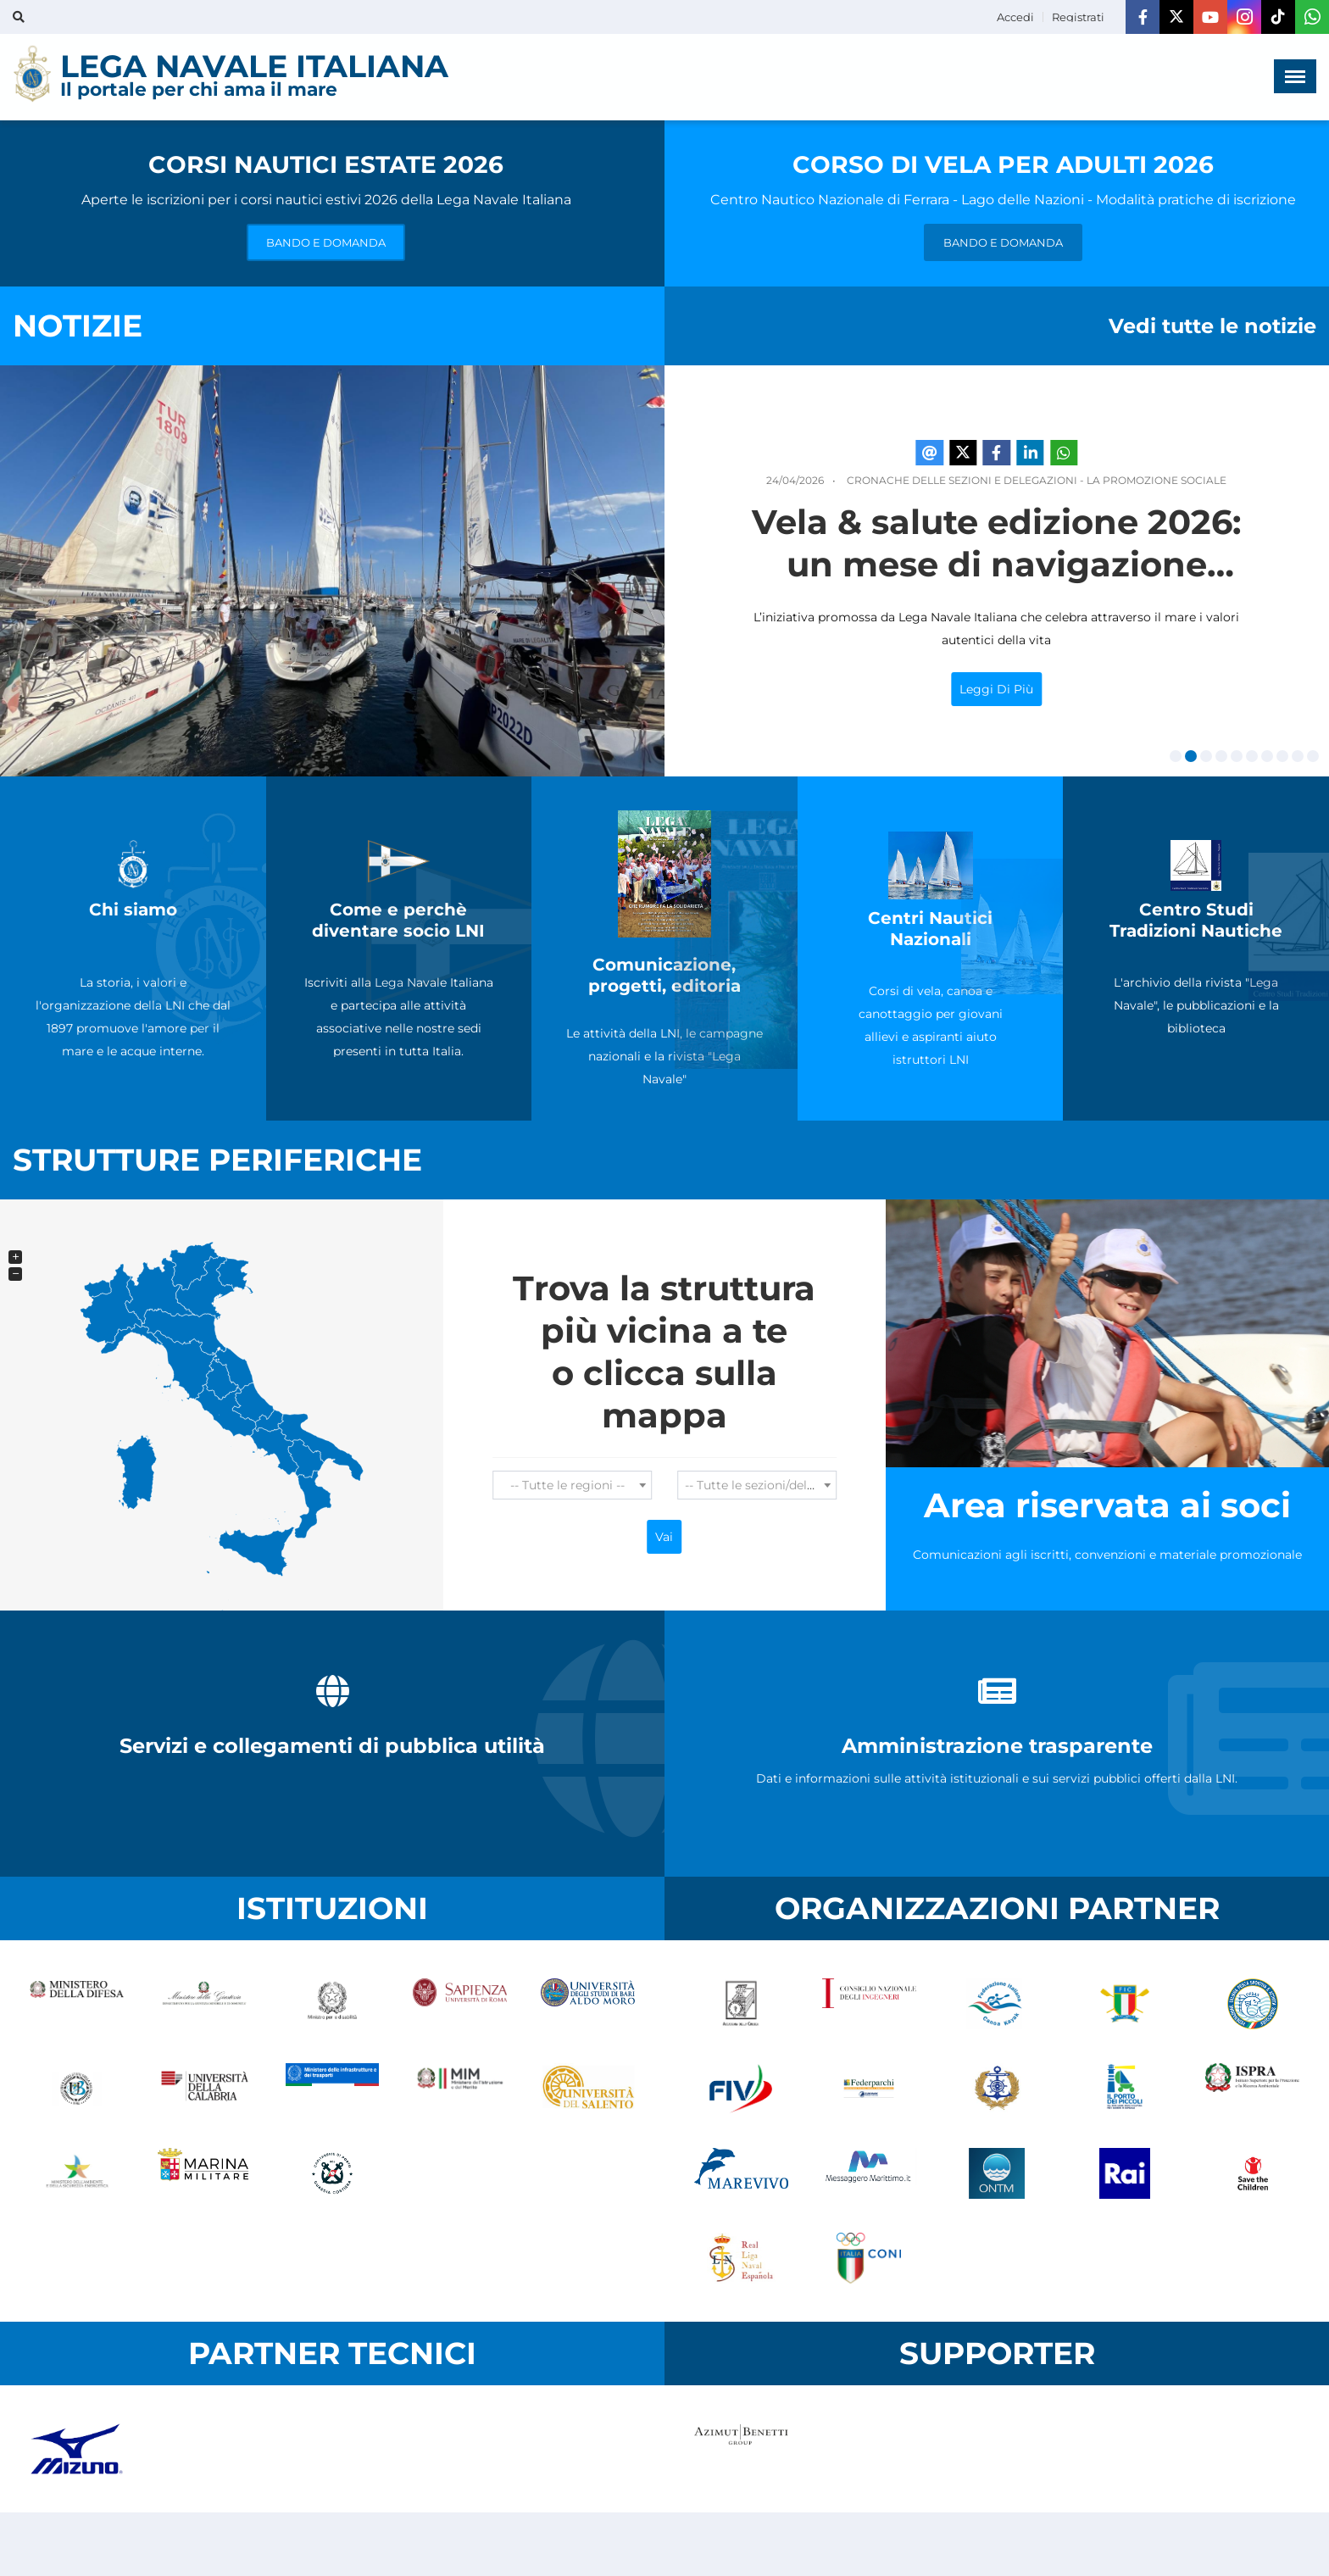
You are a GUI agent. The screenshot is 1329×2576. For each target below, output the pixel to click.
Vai (664, 1536)
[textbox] (572, 1485)
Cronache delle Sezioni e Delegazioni (1048, 480)
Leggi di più (1083, 689)
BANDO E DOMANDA (326, 242)
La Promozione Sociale (1243, 480)
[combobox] (572, 1485)
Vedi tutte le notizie (1212, 326)
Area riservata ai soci (1107, 1505)
